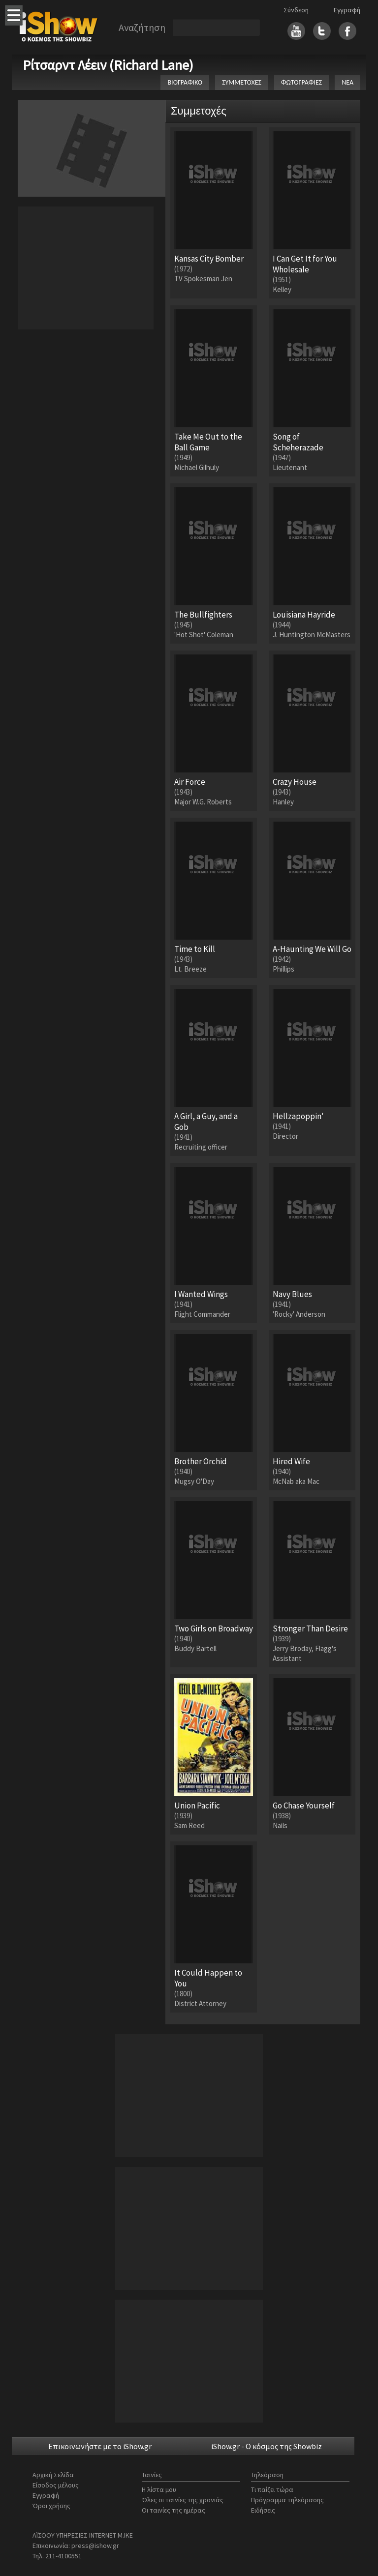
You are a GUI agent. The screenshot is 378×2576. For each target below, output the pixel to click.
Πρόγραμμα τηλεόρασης (287, 2499)
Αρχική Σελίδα (53, 2474)
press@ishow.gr (95, 2545)
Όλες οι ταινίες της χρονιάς (182, 2499)
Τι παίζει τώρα (272, 2489)
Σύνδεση (296, 9)
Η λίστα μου (159, 2489)
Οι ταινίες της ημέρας (173, 2510)
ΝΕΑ (347, 82)
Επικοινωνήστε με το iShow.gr (100, 2446)
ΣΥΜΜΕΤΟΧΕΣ (241, 82)
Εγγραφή (347, 9)
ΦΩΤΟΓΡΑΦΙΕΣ (301, 82)
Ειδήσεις (263, 2510)
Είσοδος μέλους (55, 2485)
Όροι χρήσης (51, 2505)
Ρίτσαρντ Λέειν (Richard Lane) (108, 65)
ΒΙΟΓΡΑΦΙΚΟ (184, 82)
